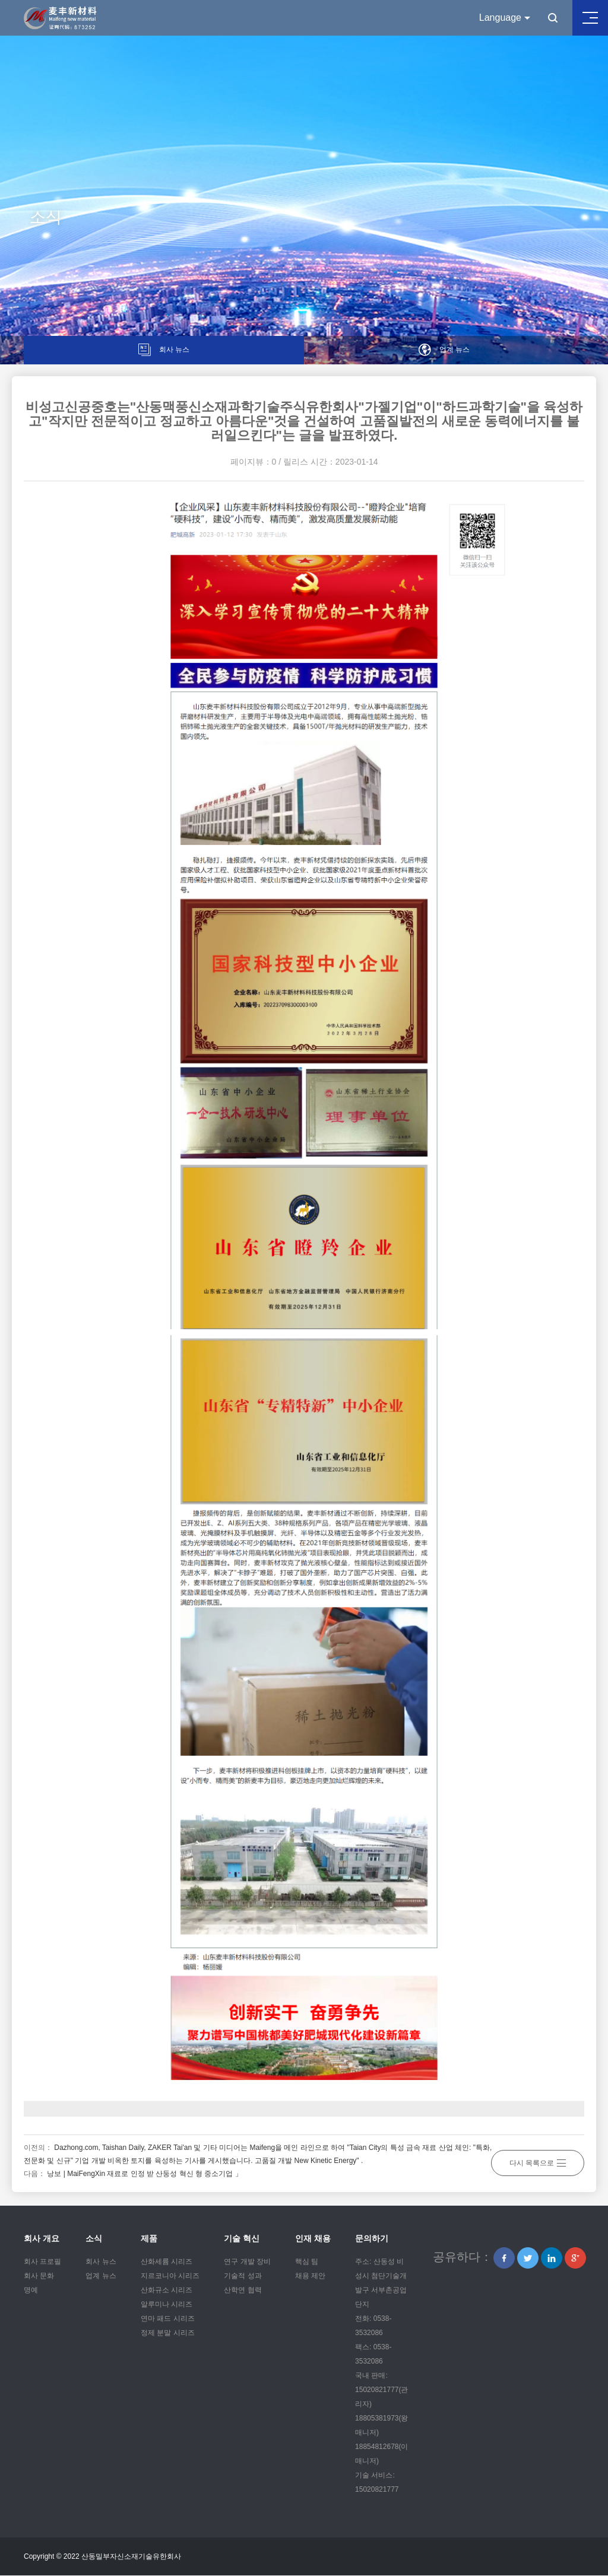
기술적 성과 (242, 2276)
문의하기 (371, 2239)
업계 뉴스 (101, 2276)
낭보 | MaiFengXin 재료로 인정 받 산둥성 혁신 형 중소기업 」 (144, 2174)
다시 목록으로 (537, 2161)
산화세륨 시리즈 (166, 2262)
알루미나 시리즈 (166, 2305)
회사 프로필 (42, 2262)
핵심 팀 (306, 2262)
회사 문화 (39, 2276)
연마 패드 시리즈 (168, 2319)
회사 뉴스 (101, 2262)
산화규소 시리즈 (166, 2290)
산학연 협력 (242, 2290)
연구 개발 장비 (247, 2262)
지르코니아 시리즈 (170, 2276)
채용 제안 (310, 2276)
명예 (31, 2290)
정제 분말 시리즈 (168, 2333)
